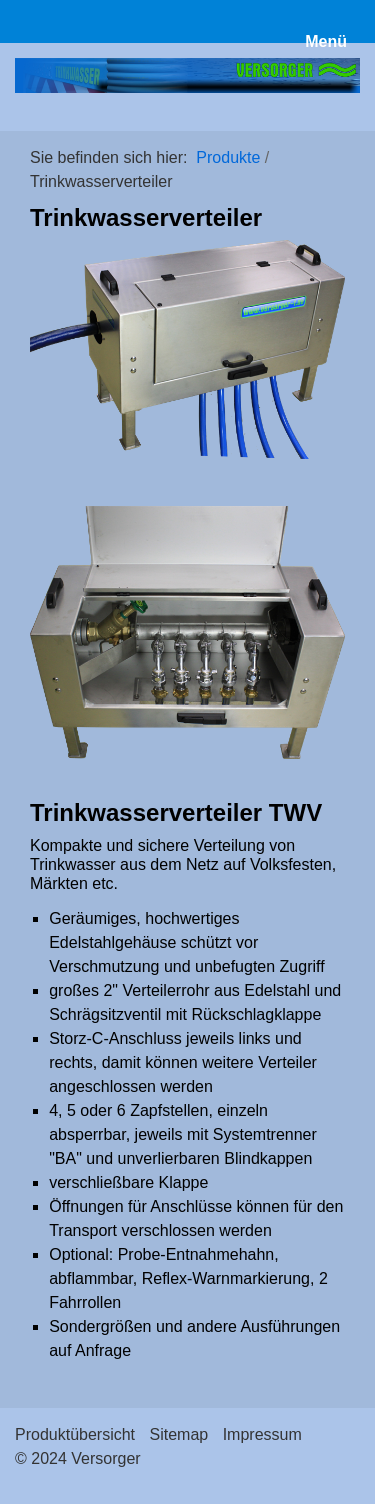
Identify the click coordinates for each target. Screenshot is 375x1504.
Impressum (262, 1434)
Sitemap (179, 1434)
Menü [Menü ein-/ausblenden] (326, 41)
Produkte (228, 157)
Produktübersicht (75, 1434)
